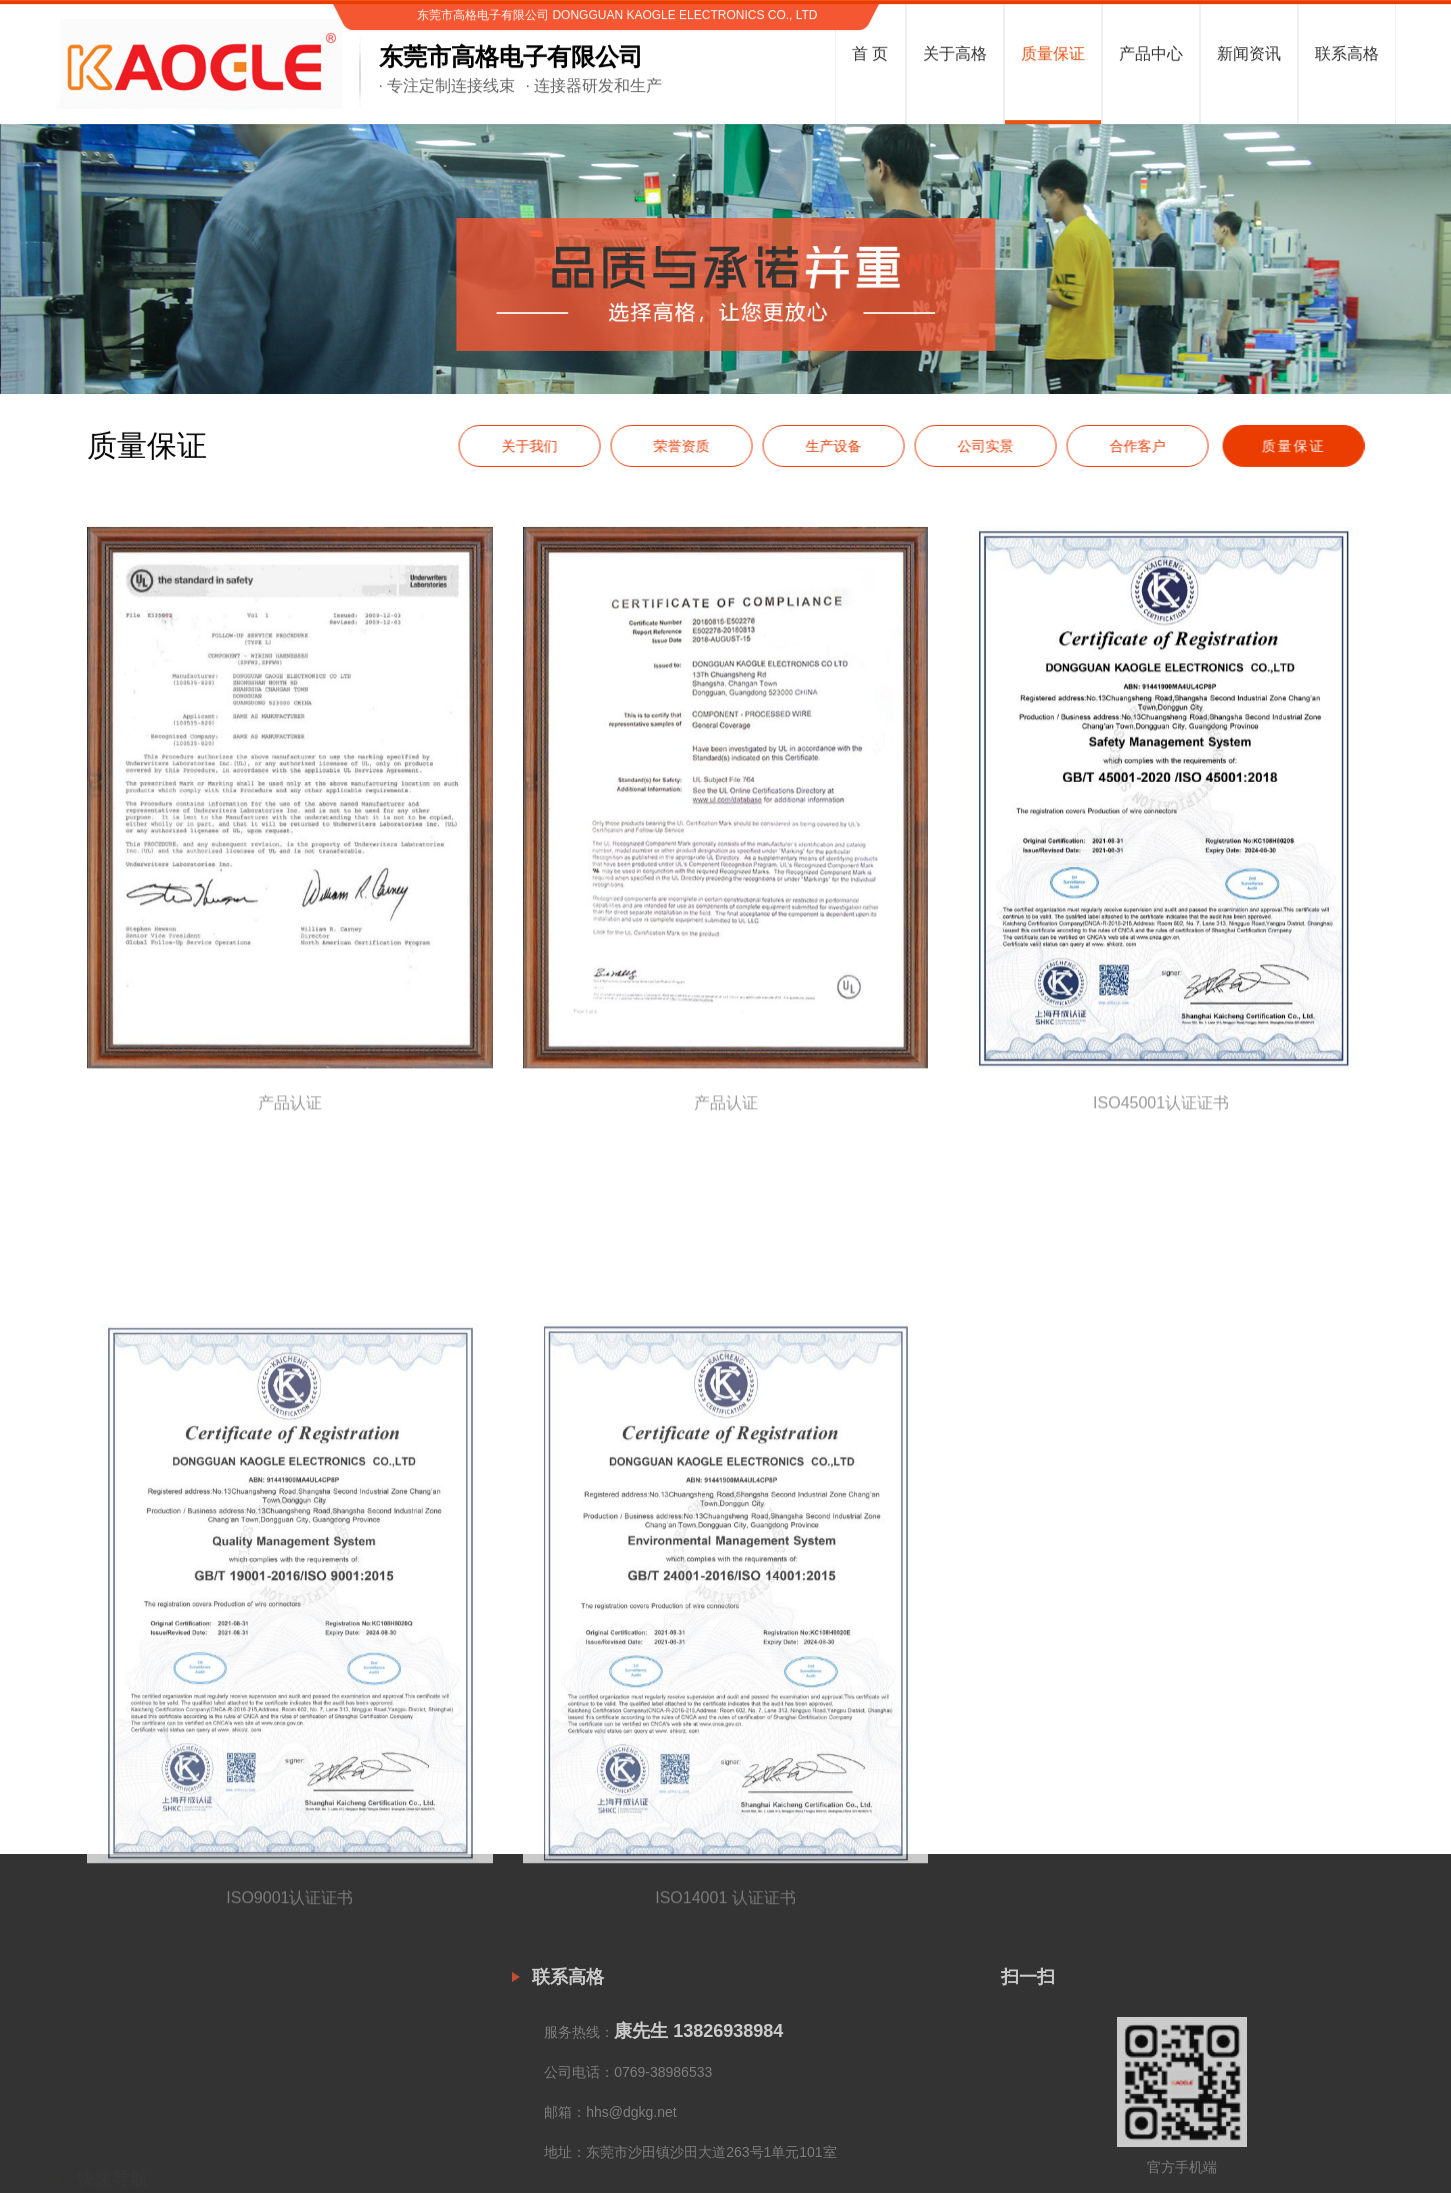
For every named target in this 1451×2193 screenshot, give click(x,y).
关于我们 (548, 474)
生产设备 (852, 474)
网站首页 (84, 2108)
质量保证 (1311, 474)
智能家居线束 (326, 2160)
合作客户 (1156, 474)
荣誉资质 (700, 474)
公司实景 (1004, 474)
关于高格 (84, 2143)
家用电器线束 (326, 2125)
